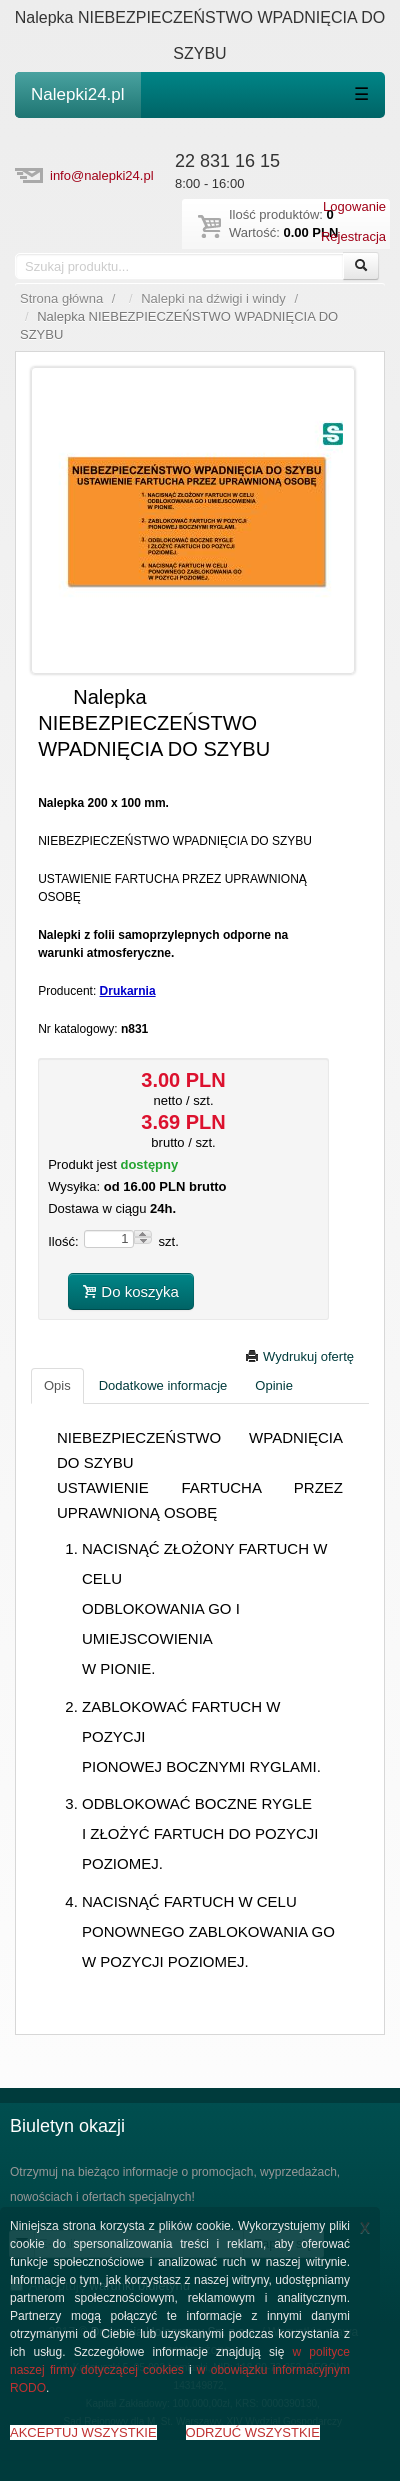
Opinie (274, 1385)
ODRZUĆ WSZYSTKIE (253, 2432)
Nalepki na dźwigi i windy (213, 298)
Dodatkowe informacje (163, 1385)
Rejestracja (353, 236)
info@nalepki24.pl (102, 175)
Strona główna (61, 298)
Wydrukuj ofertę (299, 1356)
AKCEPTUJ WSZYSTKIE (83, 2432)
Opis (57, 1385)
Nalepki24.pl (78, 94)
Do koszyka (131, 1291)
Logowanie (354, 206)
